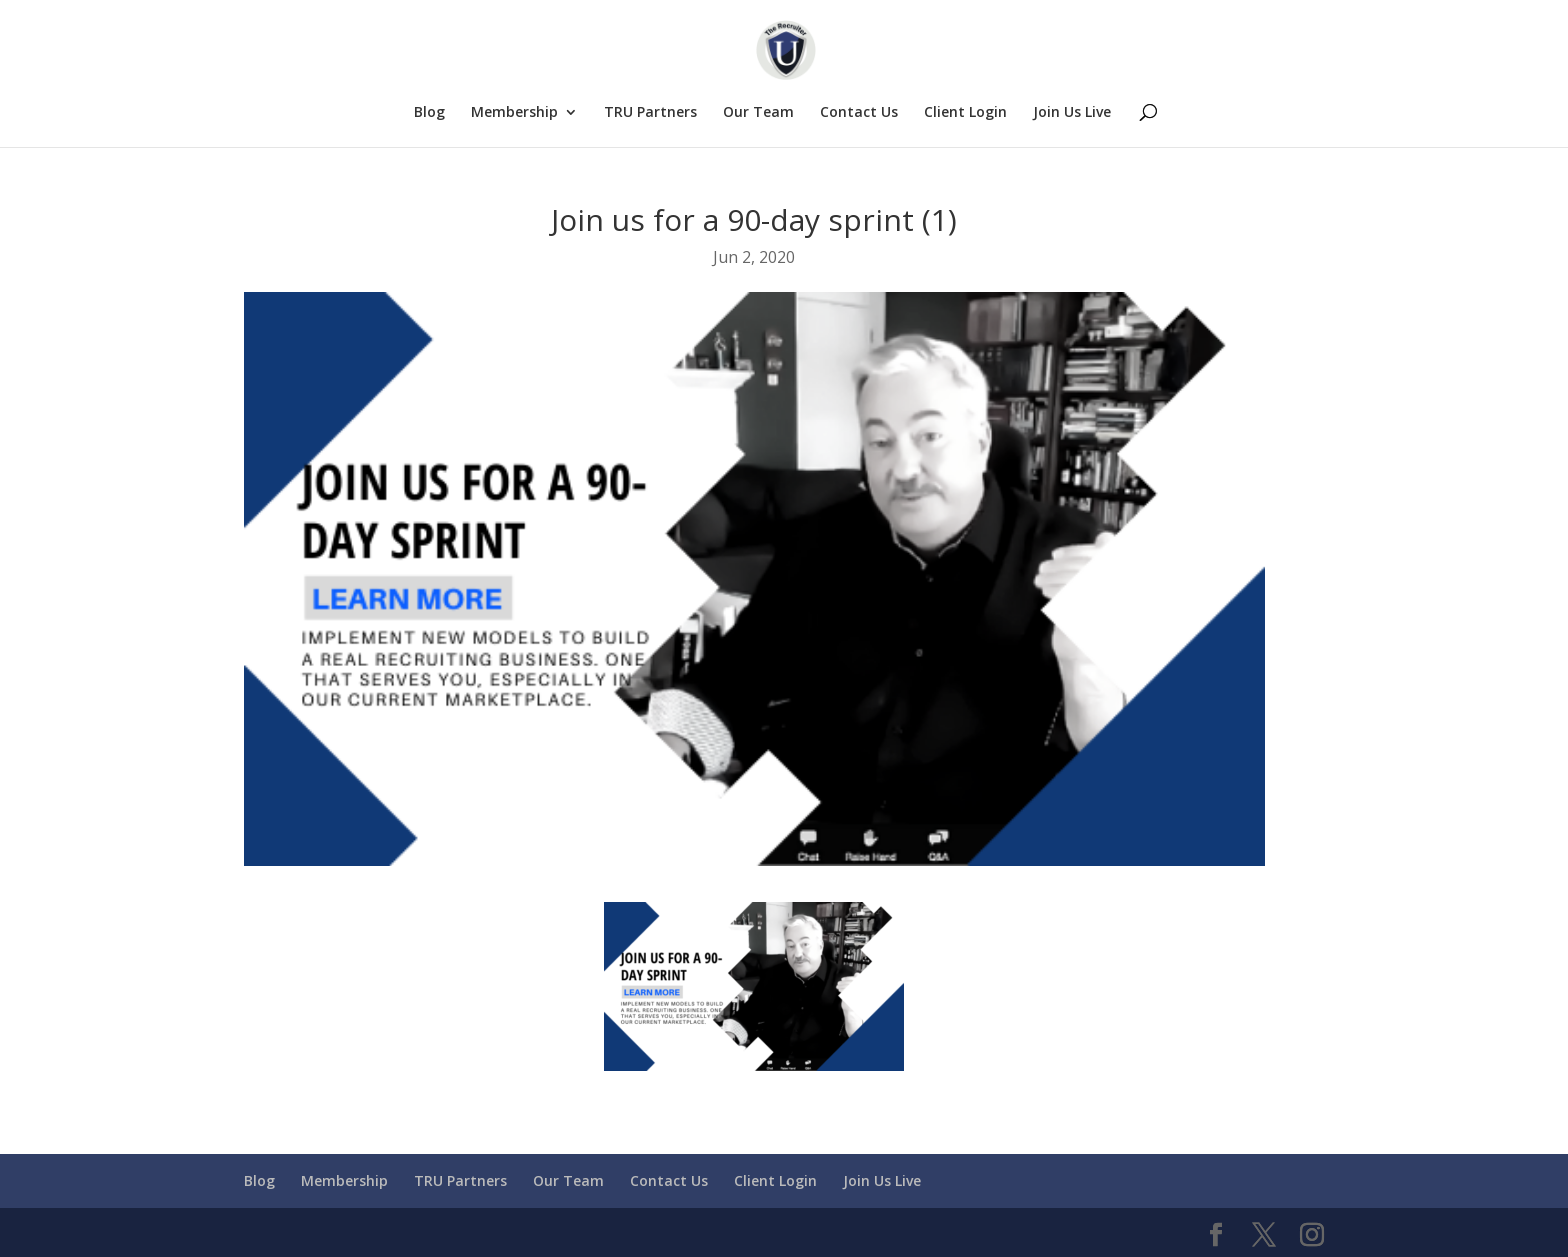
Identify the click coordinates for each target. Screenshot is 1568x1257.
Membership (514, 113)
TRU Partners (650, 113)
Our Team (758, 113)
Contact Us (859, 113)
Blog (429, 113)
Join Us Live (1072, 113)
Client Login (965, 113)
